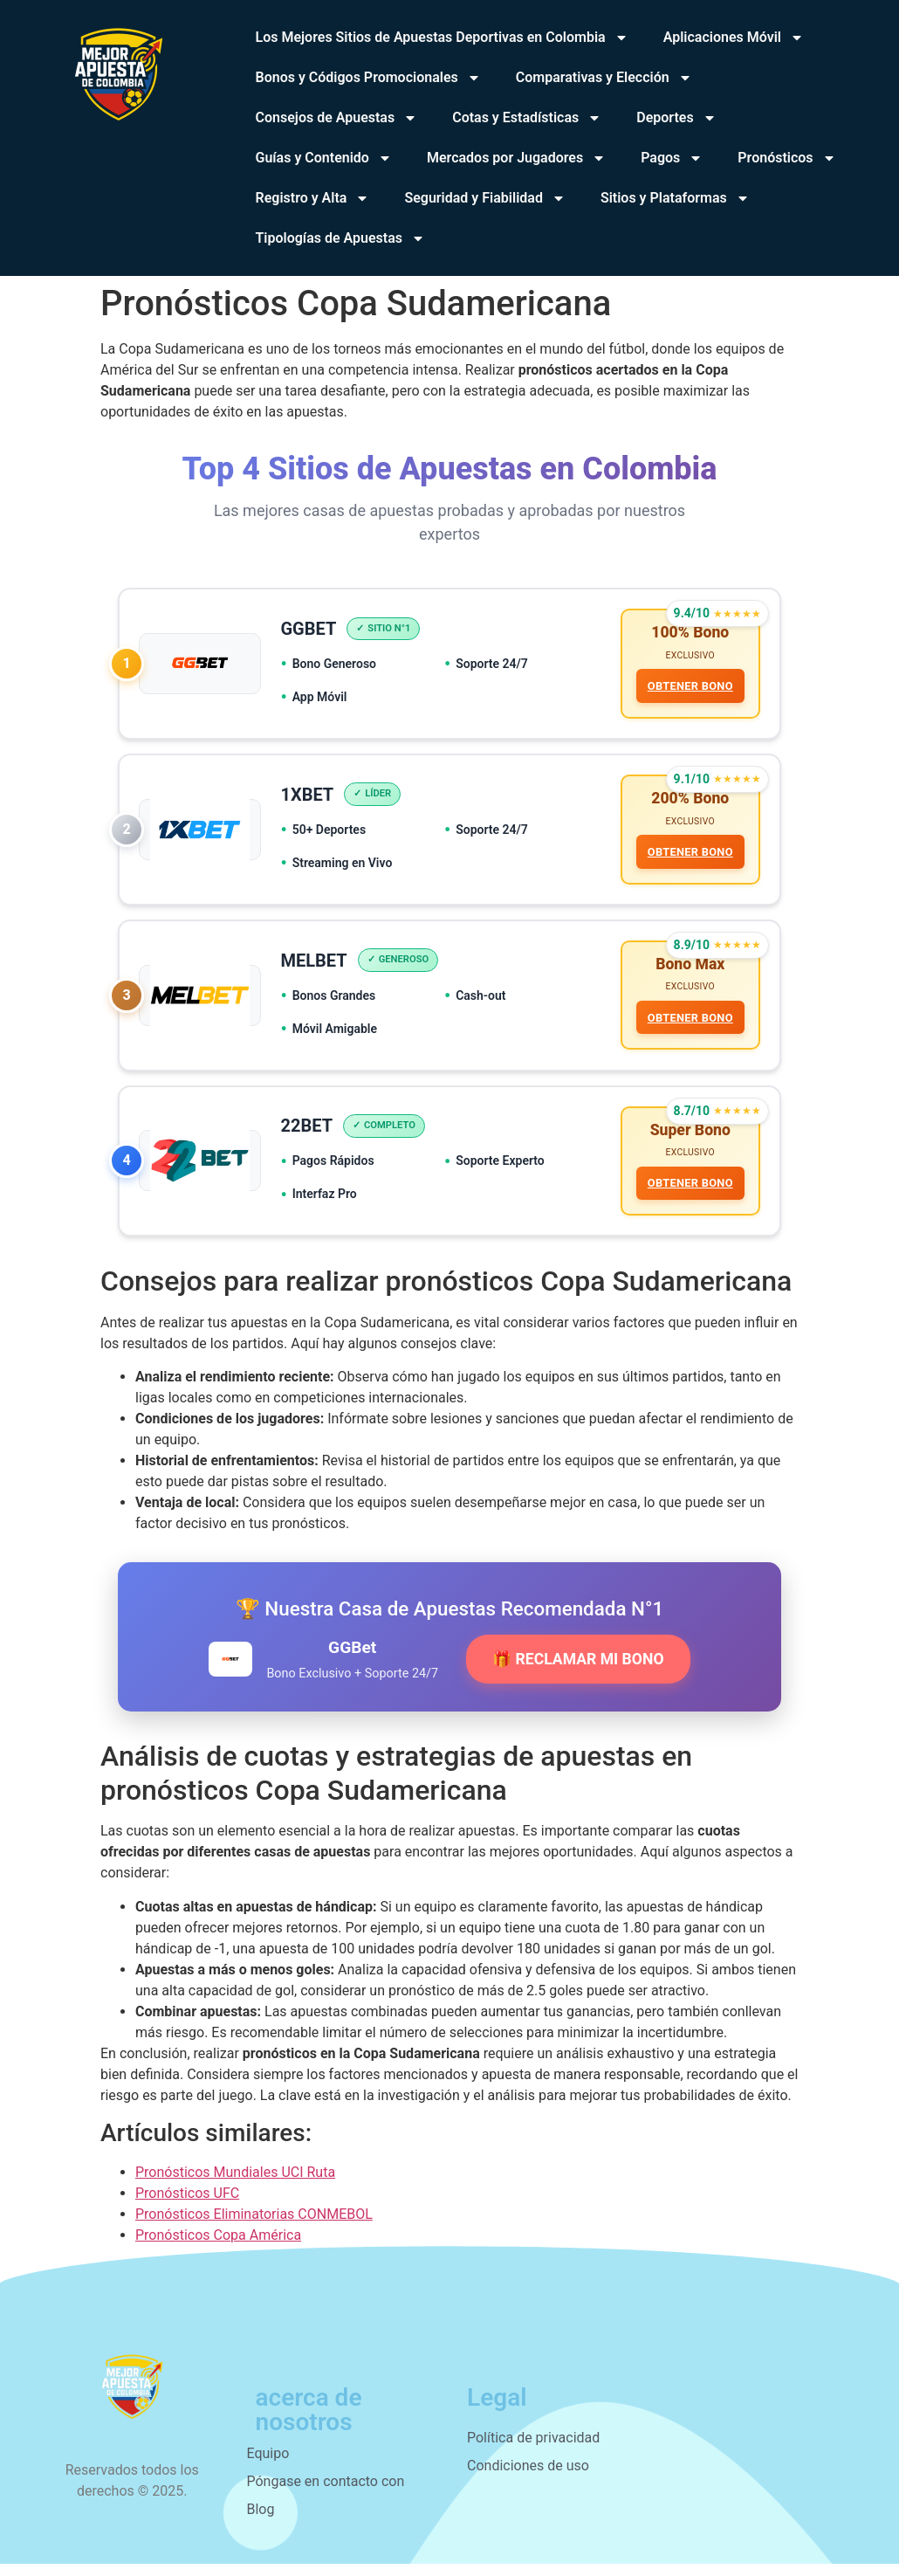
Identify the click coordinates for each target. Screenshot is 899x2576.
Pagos (672, 158)
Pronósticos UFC (187, 2205)
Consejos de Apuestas (337, 118)
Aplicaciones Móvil (733, 37)
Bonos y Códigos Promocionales (368, 77)
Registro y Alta (313, 198)
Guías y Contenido (324, 158)
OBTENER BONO (688, 687)
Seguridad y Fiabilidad (484, 198)
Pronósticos (786, 158)
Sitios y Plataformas (675, 198)
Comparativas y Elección (604, 77)
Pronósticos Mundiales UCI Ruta (235, 2184)
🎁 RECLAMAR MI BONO (577, 1671)
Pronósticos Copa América (218, 2247)
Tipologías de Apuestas (340, 238)
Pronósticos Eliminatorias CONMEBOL (254, 2226)
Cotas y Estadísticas (526, 118)
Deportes (676, 118)
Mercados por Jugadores (516, 158)
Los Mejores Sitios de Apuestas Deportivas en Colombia (442, 37)
